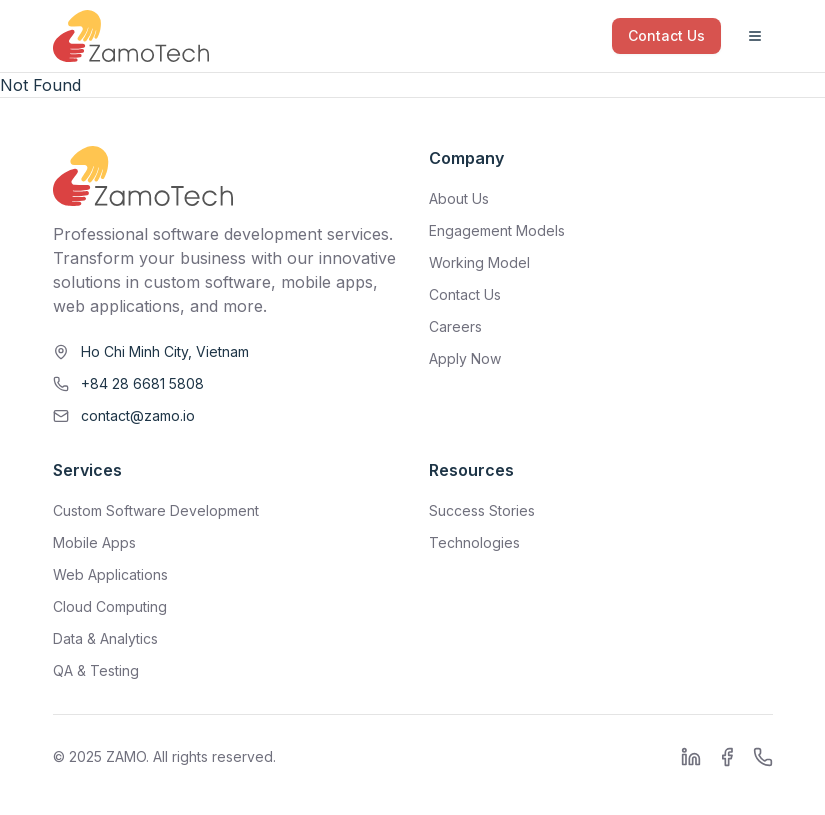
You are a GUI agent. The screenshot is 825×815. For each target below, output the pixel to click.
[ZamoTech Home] (131, 36)
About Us (459, 198)
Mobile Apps (94, 542)
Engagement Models (497, 230)
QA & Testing (96, 670)
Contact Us (666, 35)
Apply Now (465, 358)
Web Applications (110, 574)
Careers (455, 326)
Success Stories (482, 510)
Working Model (479, 262)
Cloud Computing (110, 606)
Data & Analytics (105, 638)
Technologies (474, 542)
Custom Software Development (156, 510)
